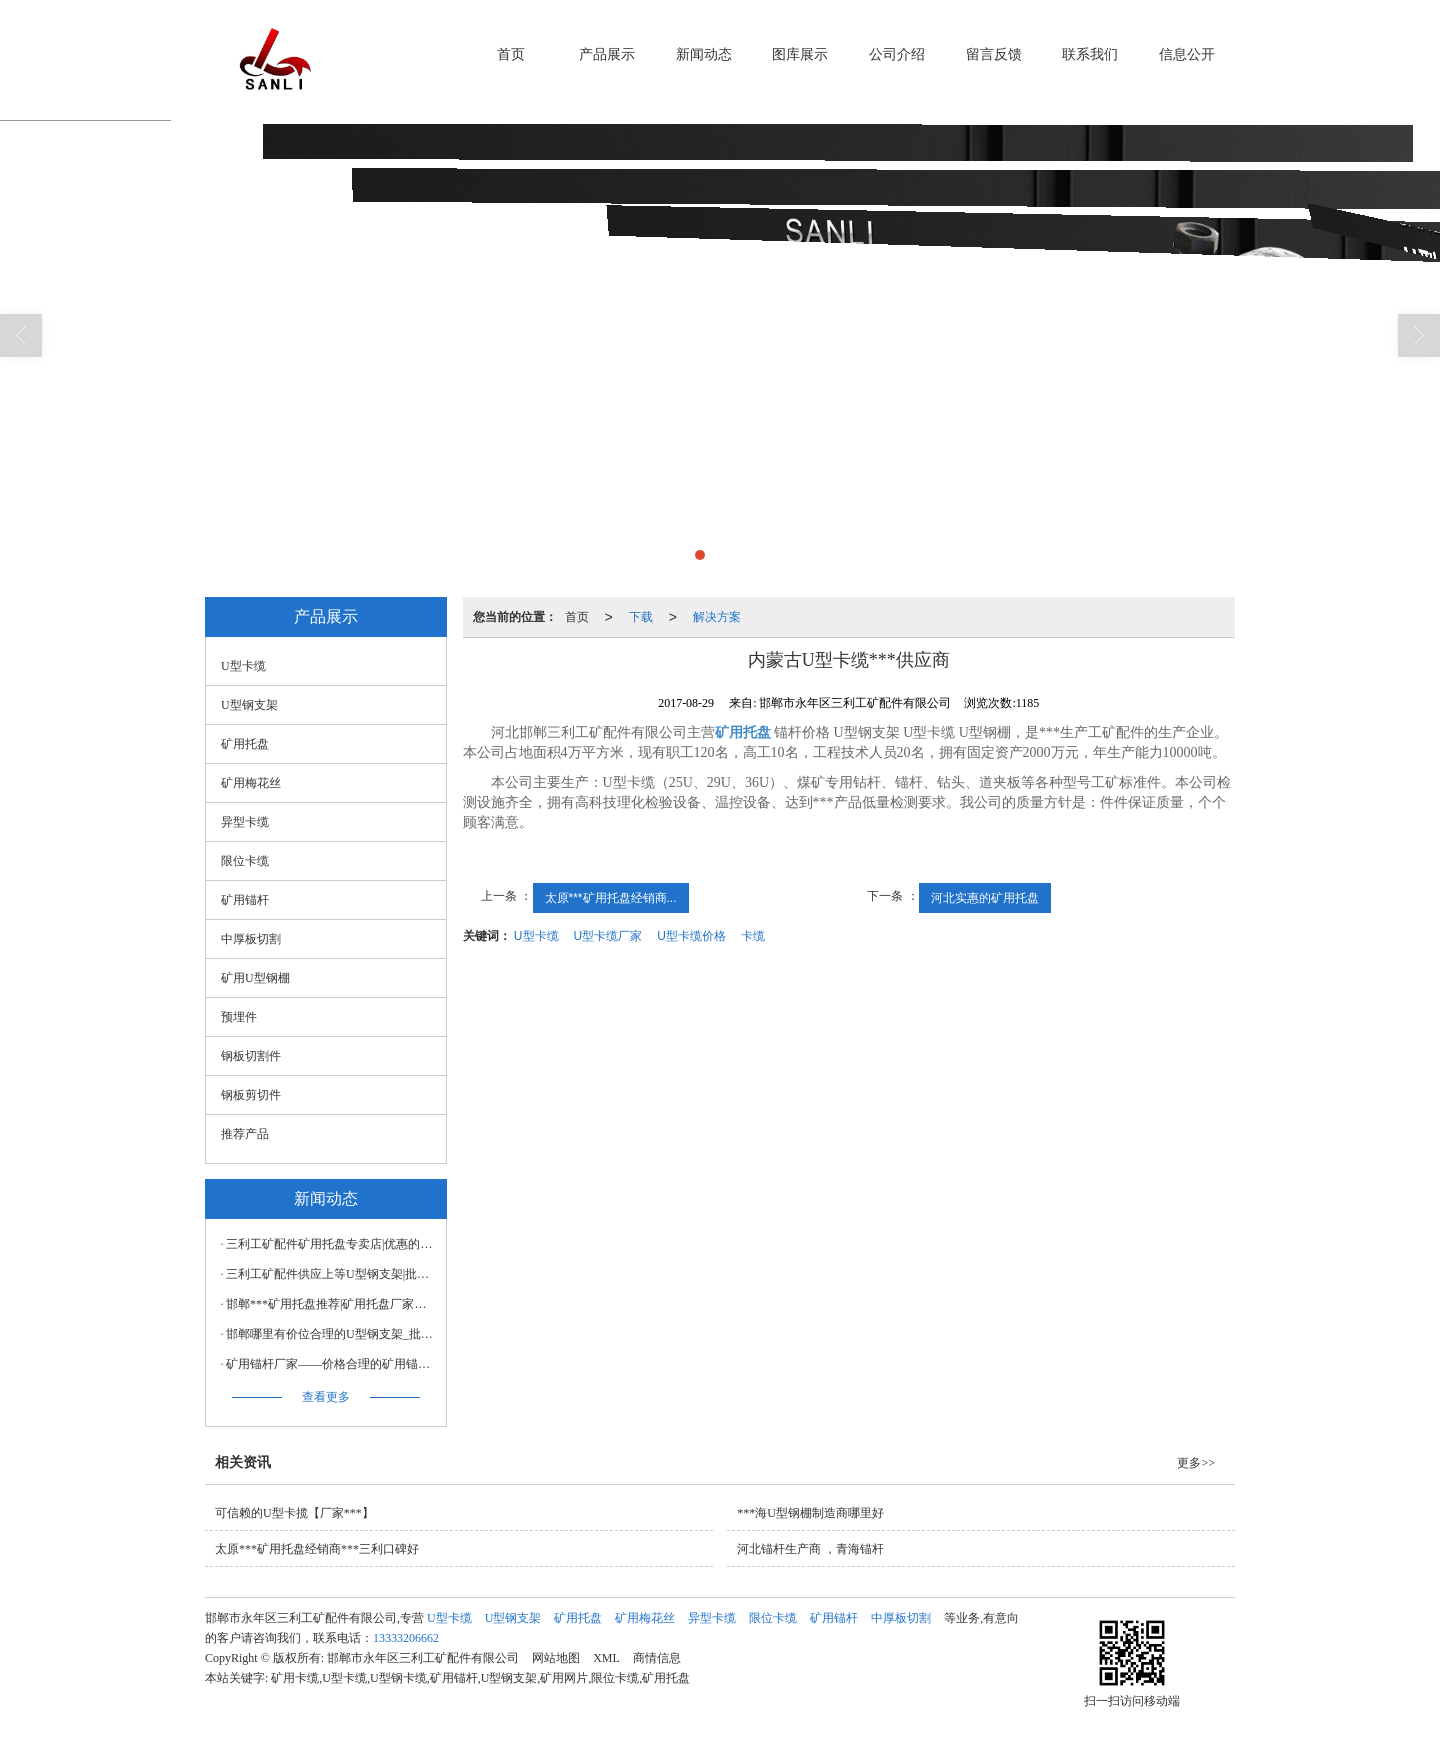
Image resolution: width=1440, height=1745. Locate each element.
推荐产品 (245, 1134)
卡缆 (753, 936)
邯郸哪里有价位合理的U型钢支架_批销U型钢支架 (331, 1334)
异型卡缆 (245, 822)
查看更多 (326, 1397)
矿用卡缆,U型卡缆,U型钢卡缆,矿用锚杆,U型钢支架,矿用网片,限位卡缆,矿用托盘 (480, 1678)
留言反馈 (994, 54)
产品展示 (607, 54)
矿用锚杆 (245, 900)
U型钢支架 (249, 705)
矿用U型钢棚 (255, 978)
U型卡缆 (536, 936)
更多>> (1196, 1463)
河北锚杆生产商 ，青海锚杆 (810, 1549)
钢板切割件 (251, 1056)
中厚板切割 (251, 939)
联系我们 (1090, 54)
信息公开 (1187, 54)
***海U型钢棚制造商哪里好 (810, 1513)
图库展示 (800, 54)
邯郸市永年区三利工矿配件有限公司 (423, 1658)
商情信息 (657, 1658)
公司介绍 (897, 54)
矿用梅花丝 (251, 783)
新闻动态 (704, 54)
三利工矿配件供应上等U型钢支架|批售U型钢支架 (331, 1274)
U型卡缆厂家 (608, 936)
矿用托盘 (245, 744)
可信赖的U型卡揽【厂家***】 (294, 1513)
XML (606, 1658)
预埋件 (239, 1017)
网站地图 (556, 1658)
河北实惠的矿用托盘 (985, 898)
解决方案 (717, 617)
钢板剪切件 (251, 1095)
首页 (511, 54)
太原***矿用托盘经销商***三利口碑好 (317, 1549)
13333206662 (406, 1638)
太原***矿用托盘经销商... (611, 898)
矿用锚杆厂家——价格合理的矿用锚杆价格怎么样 (331, 1364)
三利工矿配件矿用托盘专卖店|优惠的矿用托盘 (331, 1244)
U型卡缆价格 (691, 936)
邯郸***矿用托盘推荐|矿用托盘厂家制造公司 (331, 1304)
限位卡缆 (245, 861)
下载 (641, 617)
